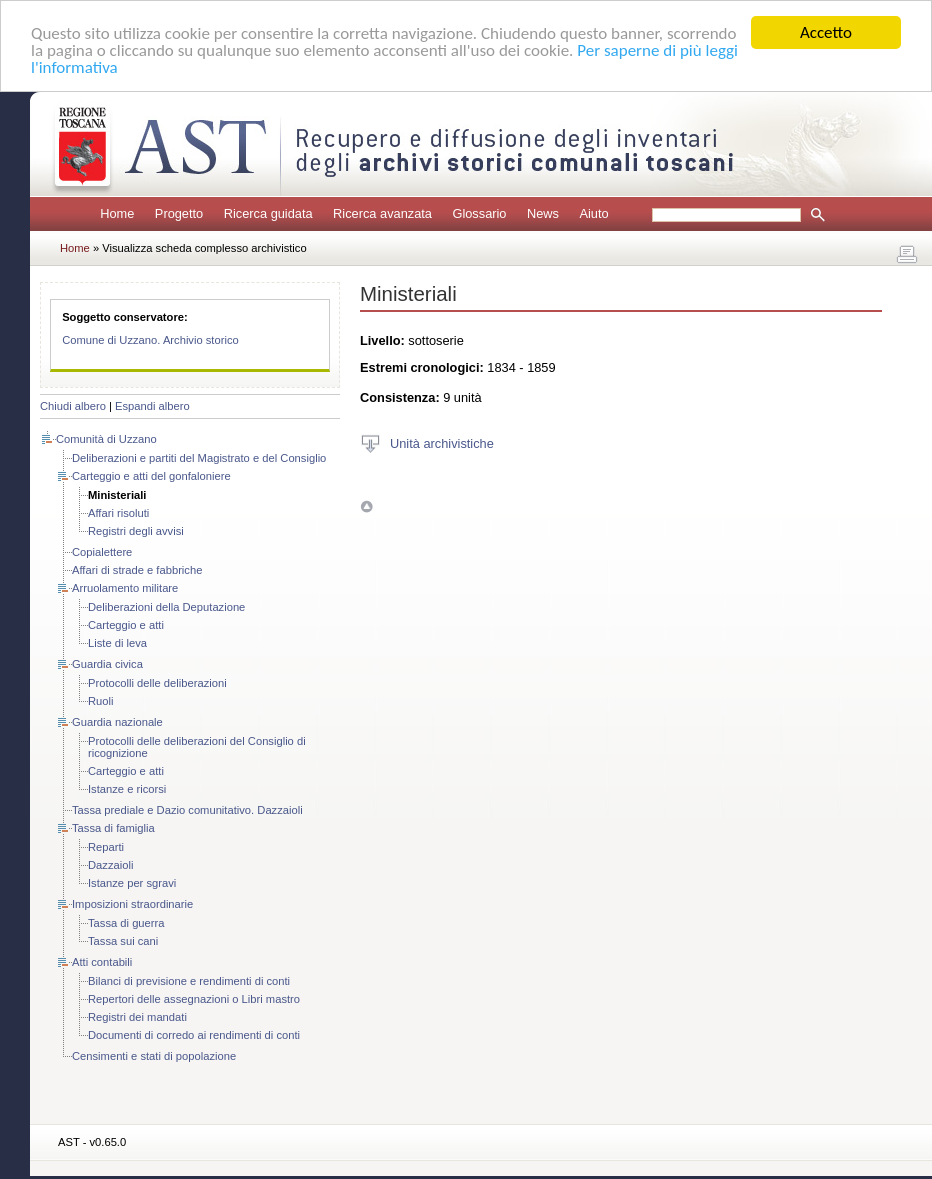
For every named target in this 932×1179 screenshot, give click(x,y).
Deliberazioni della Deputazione (166, 607)
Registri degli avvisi (136, 531)
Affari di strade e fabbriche (137, 570)
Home (117, 213)
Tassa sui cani (123, 941)
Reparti (106, 847)
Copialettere (102, 552)
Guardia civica (107, 664)
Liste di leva (117, 643)
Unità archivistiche (442, 442)
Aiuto (593, 213)
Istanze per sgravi (132, 883)
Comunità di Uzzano (106, 439)
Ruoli (101, 701)
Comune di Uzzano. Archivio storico (150, 340)
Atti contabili (102, 962)
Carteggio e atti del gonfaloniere (151, 476)
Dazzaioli (110, 865)
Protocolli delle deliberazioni (157, 683)
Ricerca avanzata (382, 213)
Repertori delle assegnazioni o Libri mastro (194, 999)
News (543, 213)
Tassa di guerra (126, 923)
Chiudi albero (73, 406)
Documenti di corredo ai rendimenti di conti (194, 1035)
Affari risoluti (118, 513)
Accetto (826, 32)
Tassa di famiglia (113, 828)
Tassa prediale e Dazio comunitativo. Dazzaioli (187, 810)
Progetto (179, 213)
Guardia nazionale (117, 722)
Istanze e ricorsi (127, 789)
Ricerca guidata (268, 213)
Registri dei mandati (137, 1017)
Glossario (479, 213)
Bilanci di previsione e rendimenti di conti (189, 981)
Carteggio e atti (126, 625)
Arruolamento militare (125, 588)
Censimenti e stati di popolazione (154, 1056)
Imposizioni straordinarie (132, 904)
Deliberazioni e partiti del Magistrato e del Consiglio (199, 458)
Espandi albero (152, 406)
